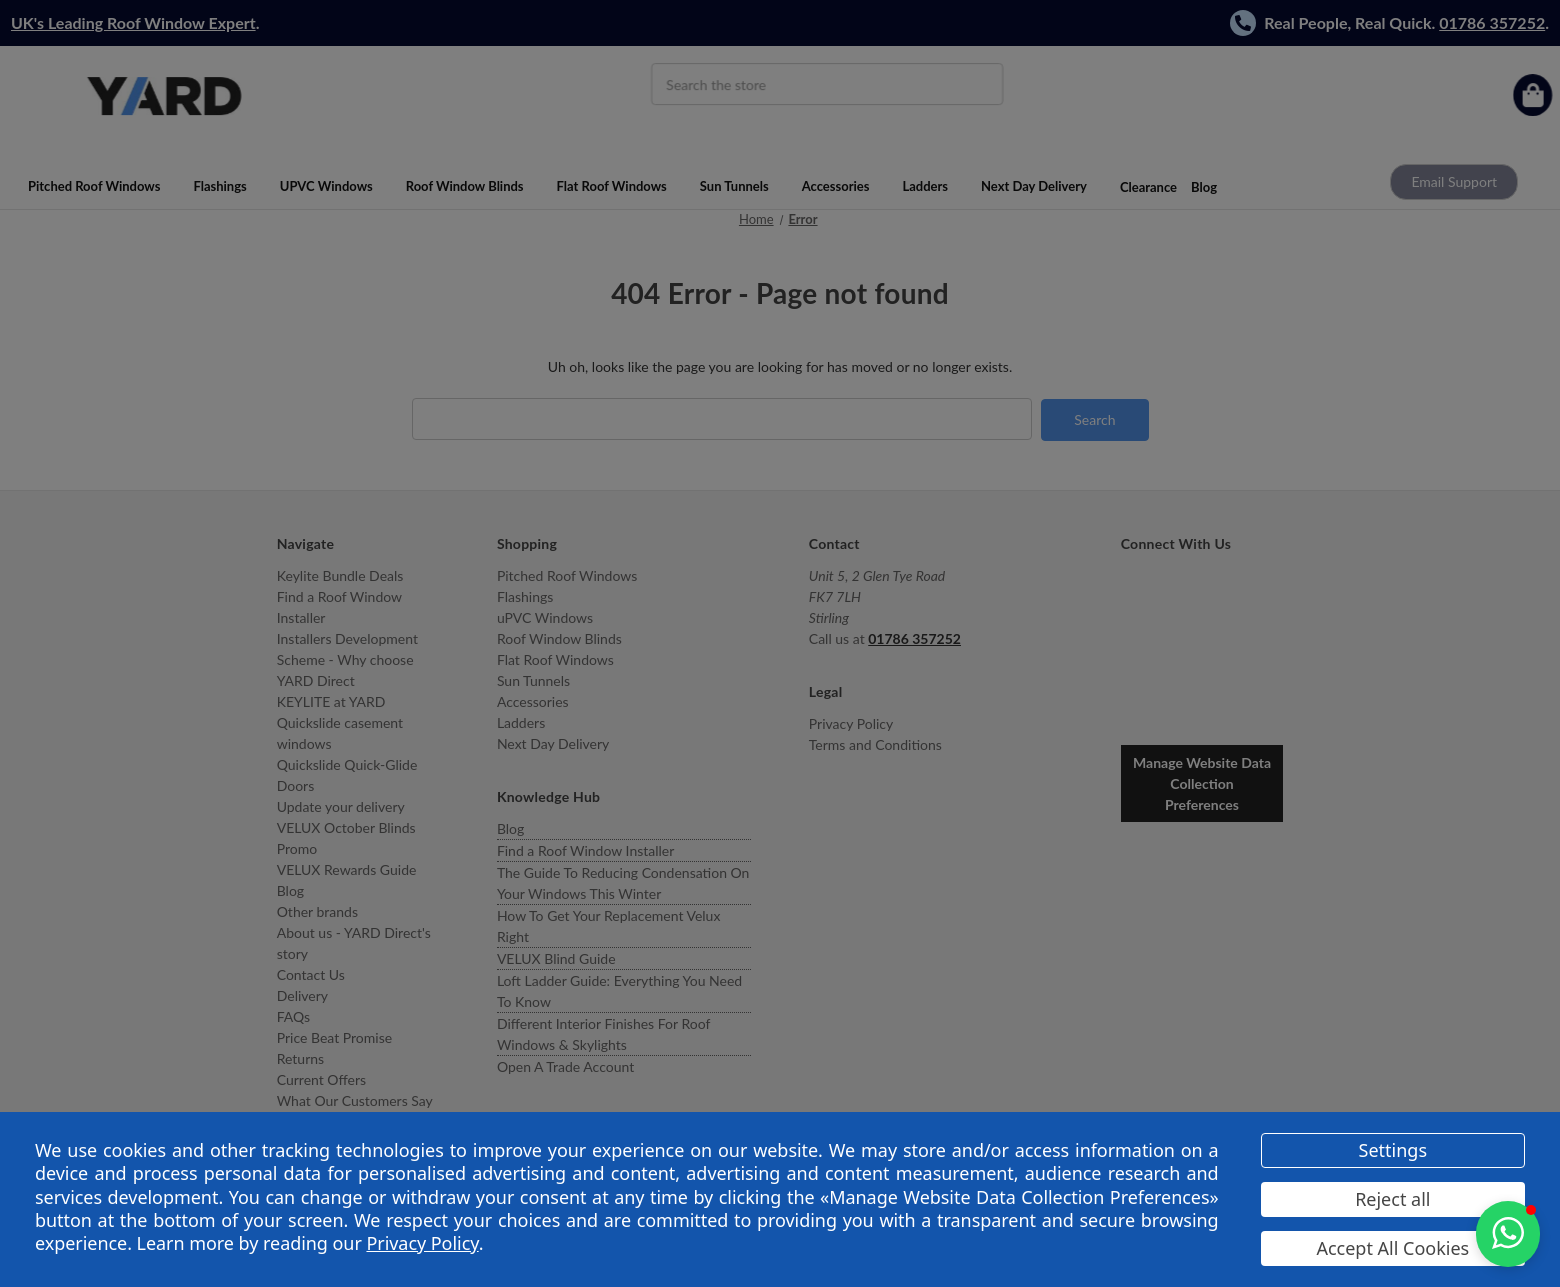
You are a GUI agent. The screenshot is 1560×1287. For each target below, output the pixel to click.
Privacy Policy (422, 1243)
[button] (1508, 1234)
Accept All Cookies (1392, 1248)
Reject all (1392, 1199)
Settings (1393, 1150)
